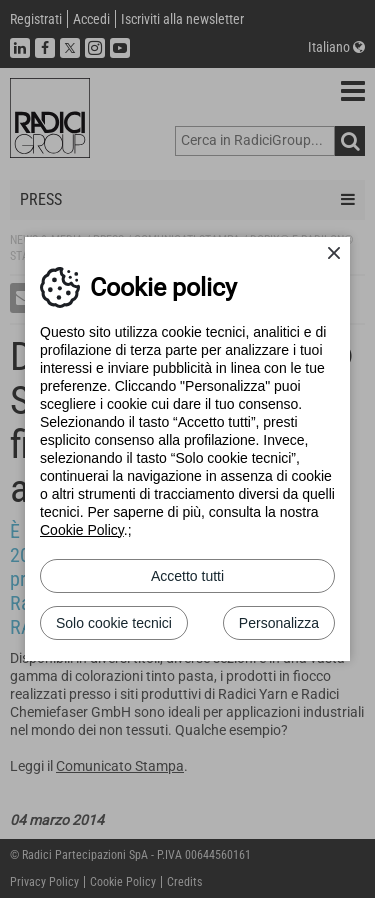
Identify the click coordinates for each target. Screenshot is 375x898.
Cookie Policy (82, 530)
